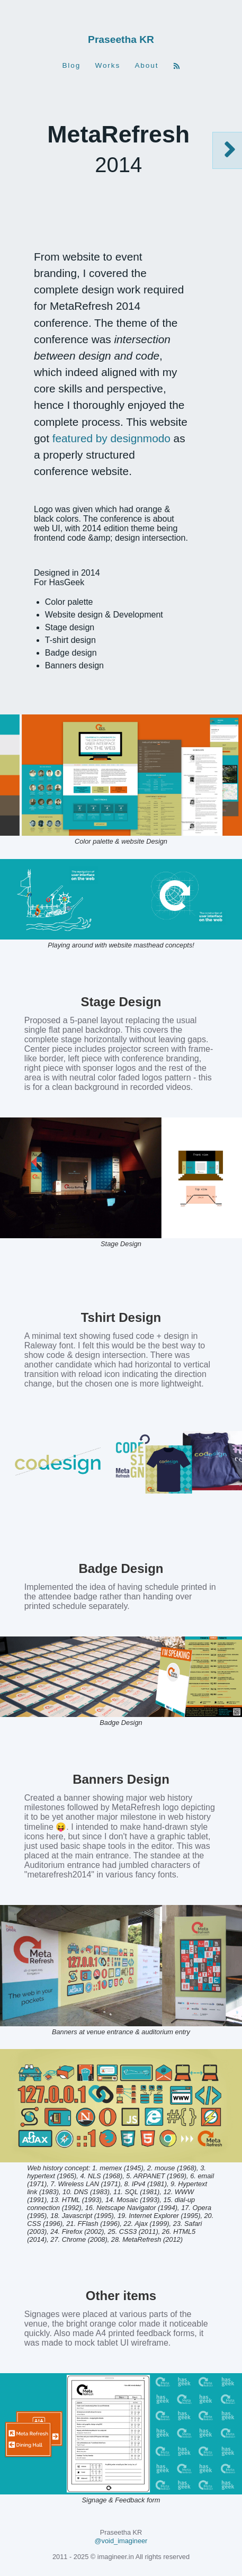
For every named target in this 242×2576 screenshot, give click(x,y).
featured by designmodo (111, 438)
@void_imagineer (121, 2541)
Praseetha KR (121, 39)
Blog (71, 66)
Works (107, 66)
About (146, 66)
